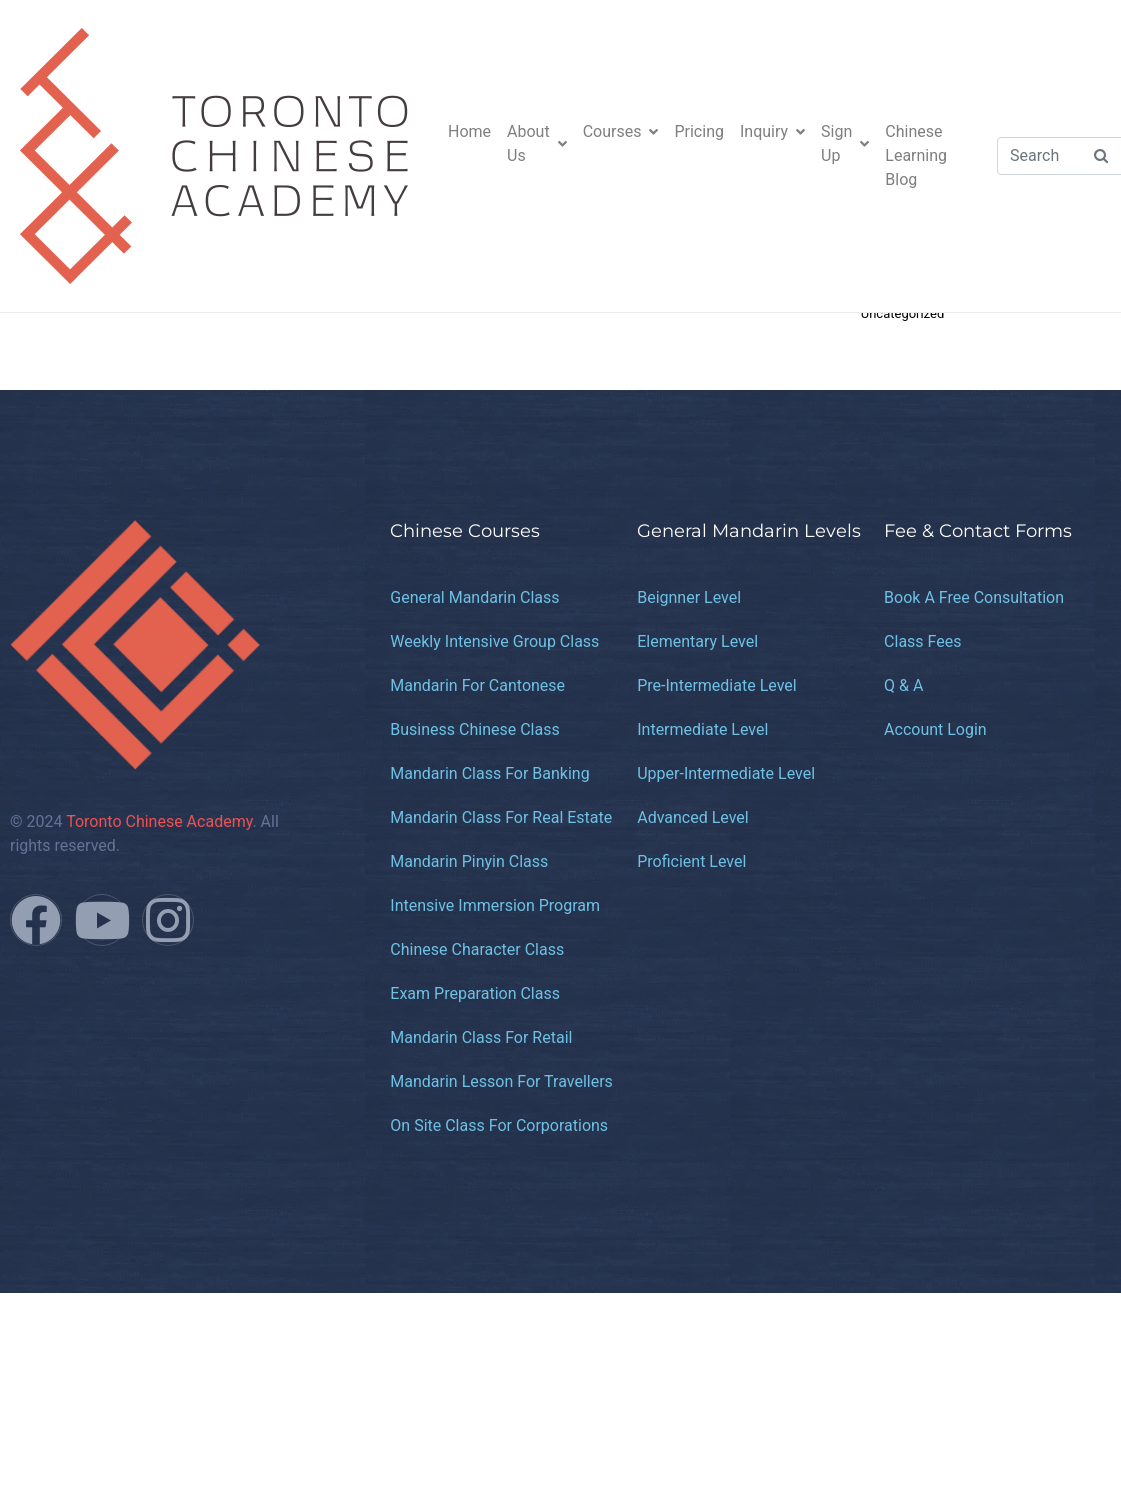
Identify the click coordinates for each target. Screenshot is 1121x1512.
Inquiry (772, 131)
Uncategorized (902, 313)
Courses (621, 131)
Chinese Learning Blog (916, 155)
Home (469, 131)
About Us (537, 143)
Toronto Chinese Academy (159, 821)
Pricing (699, 131)
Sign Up (845, 143)
